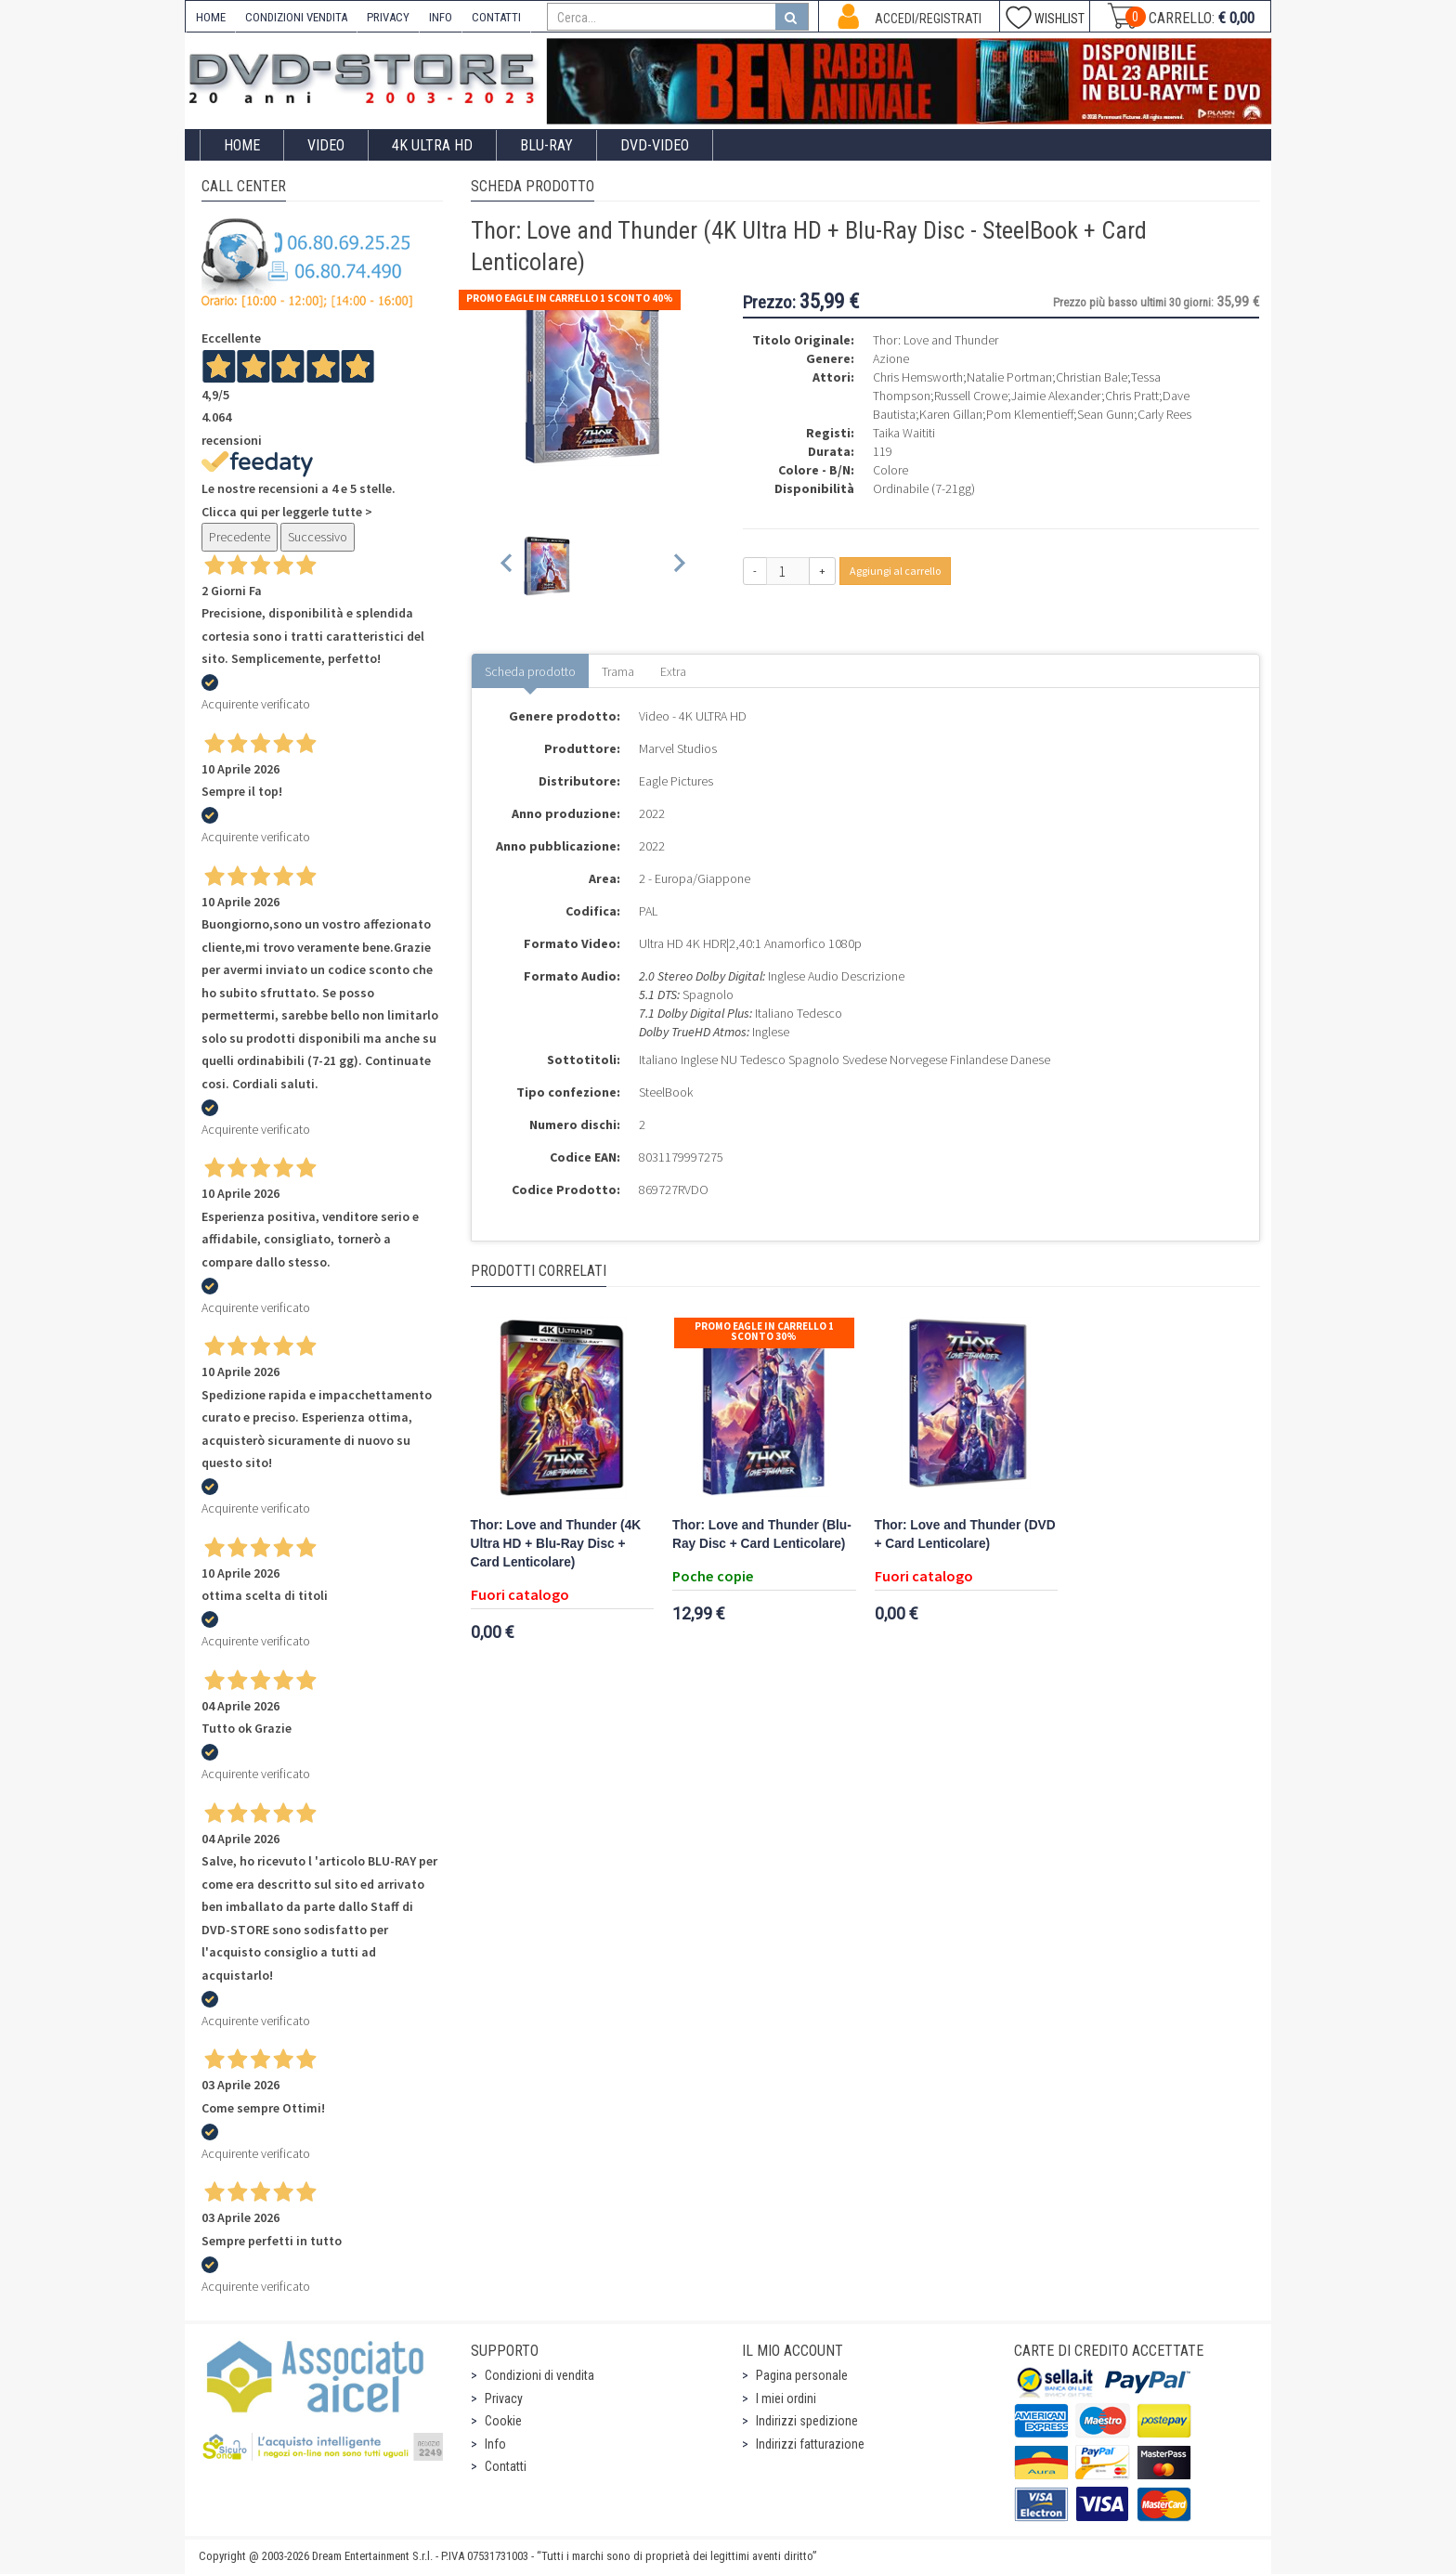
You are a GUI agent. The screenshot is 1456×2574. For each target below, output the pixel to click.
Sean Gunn (1105, 414)
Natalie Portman (1009, 377)
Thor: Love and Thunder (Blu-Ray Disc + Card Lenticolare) (762, 1534)
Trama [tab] (618, 671)
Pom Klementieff (1029, 414)
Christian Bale (1091, 377)
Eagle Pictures (676, 781)
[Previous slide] (507, 565)
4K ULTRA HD (432, 145)
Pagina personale (802, 2375)
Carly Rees (1164, 414)
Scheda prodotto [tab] (530, 671)
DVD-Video (654, 145)
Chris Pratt (1132, 395)
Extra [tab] (673, 671)
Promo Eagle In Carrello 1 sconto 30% (764, 1331)
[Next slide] (678, 565)
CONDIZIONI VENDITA (296, 17)
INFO (440, 17)
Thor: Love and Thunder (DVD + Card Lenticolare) (965, 1534)
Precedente (239, 536)
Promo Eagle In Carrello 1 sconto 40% (569, 298)
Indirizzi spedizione (807, 2420)
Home (242, 145)
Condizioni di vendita (539, 2375)
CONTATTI (496, 17)
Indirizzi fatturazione (810, 2444)
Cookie (503, 2420)
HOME (211, 17)
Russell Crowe (971, 395)
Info (495, 2444)
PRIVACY (388, 17)
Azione (891, 358)
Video (325, 145)
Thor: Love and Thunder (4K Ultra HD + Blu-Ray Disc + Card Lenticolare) (556, 1543)
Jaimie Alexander (1056, 395)
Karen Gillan (950, 414)
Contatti (505, 2466)
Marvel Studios (678, 748)
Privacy (504, 2398)
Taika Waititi (904, 432)
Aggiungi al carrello (895, 571)
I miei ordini (786, 2398)
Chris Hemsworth (918, 377)
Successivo (317, 536)
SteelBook (666, 1092)
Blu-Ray (546, 145)
